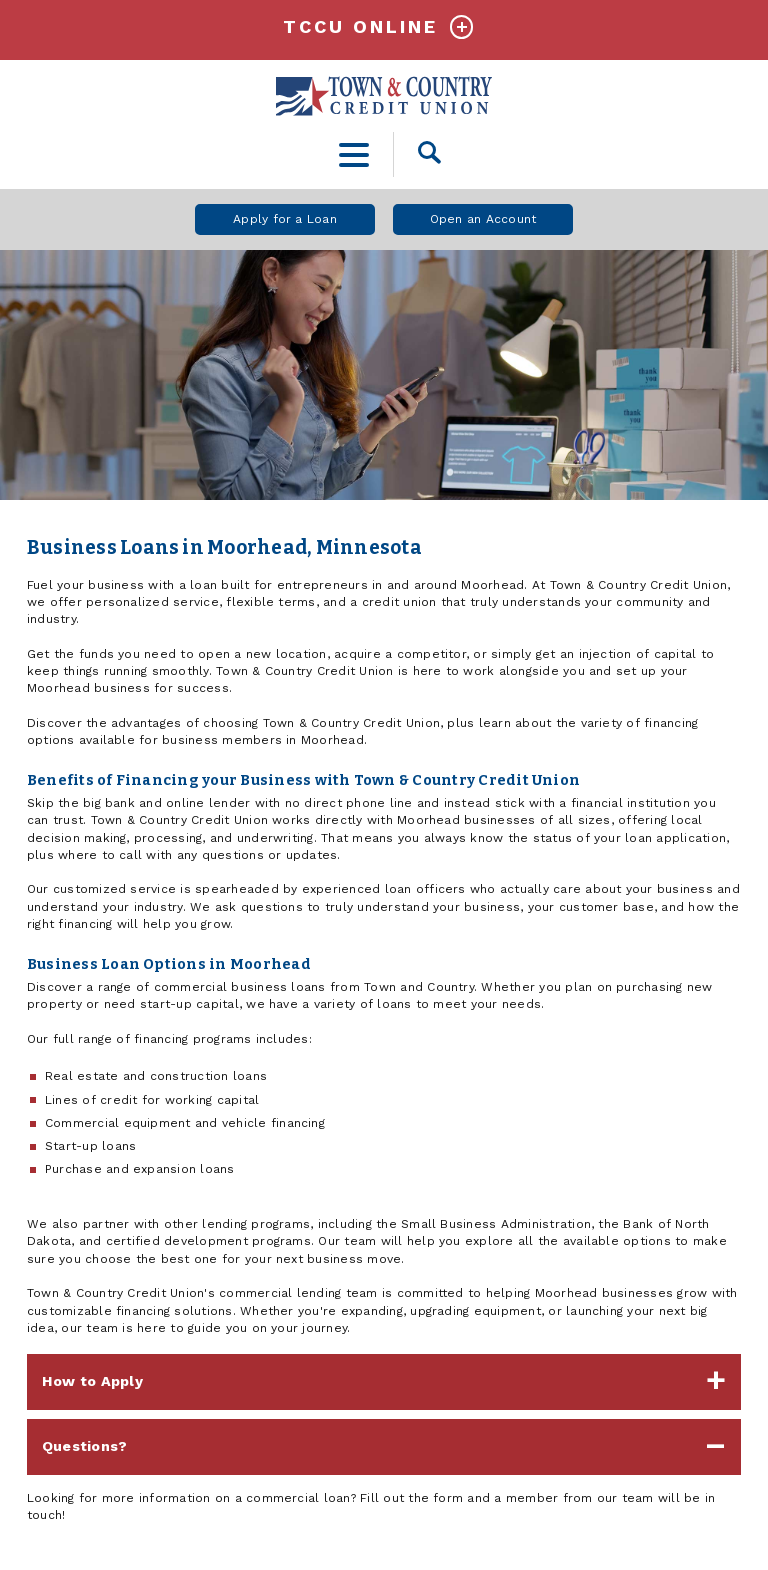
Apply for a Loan (285, 219)
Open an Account (483, 219)
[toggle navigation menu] (354, 154)
